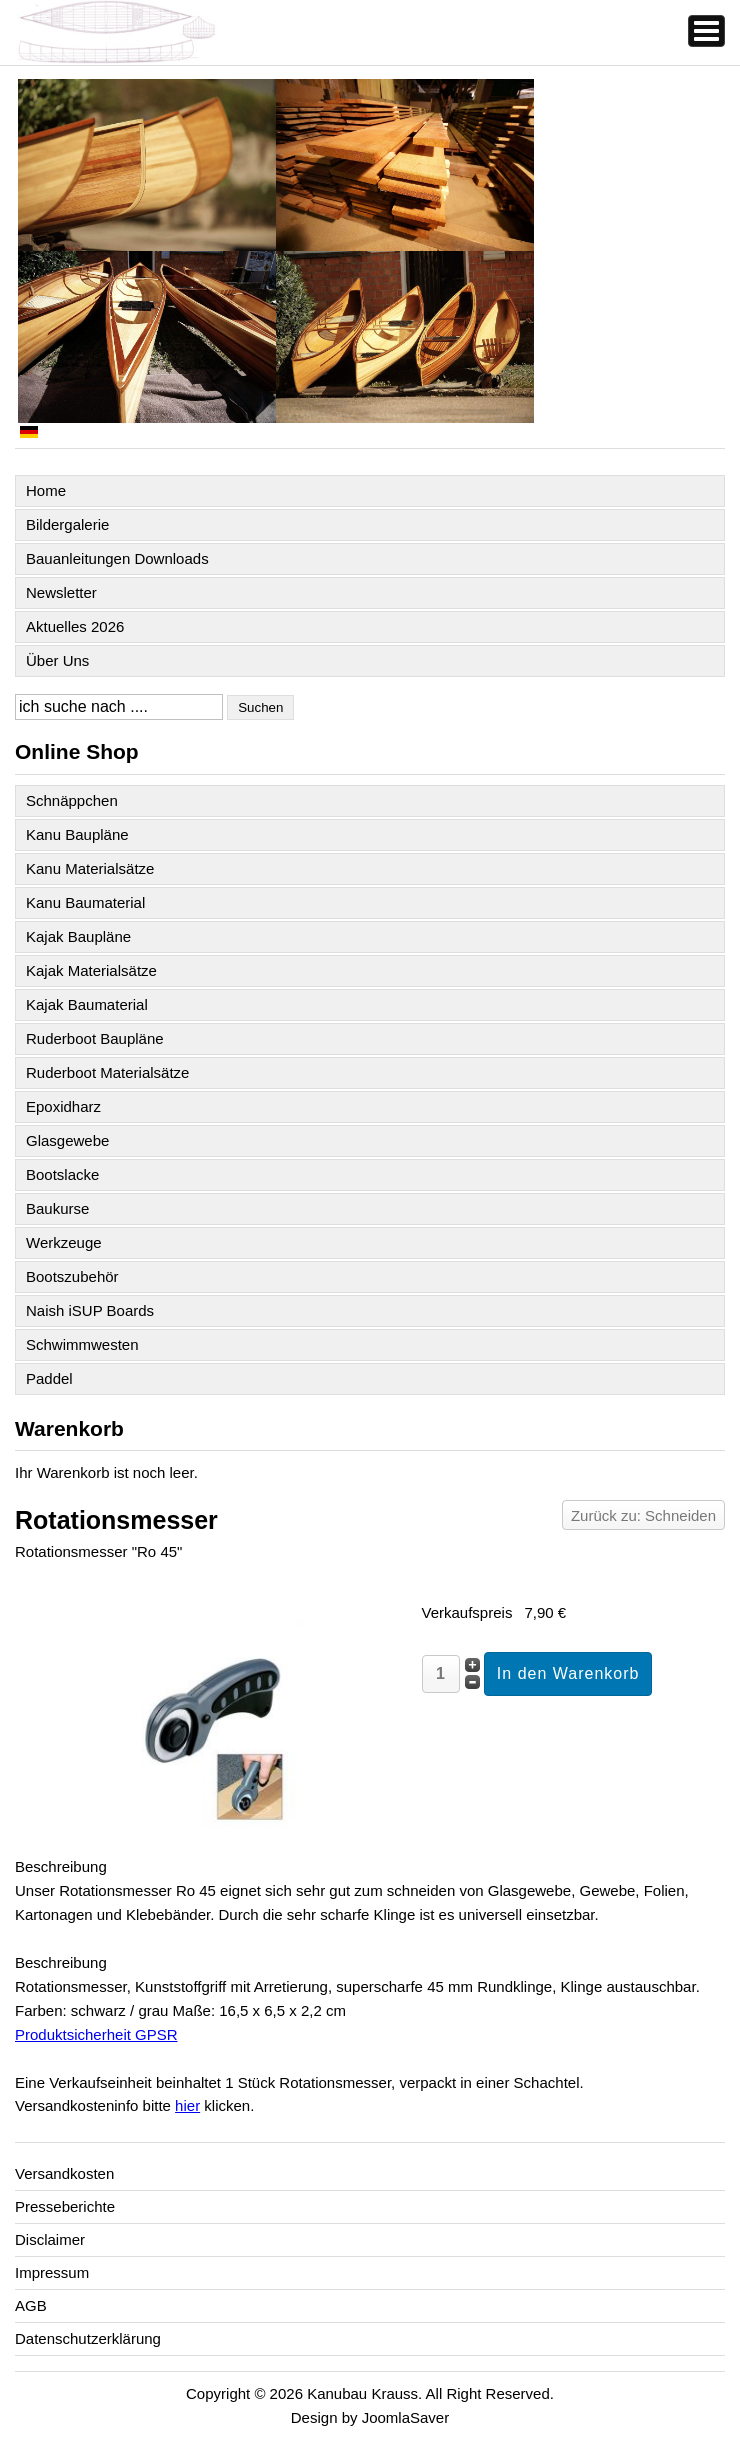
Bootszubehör (72, 1276)
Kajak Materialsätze (91, 970)
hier (187, 2105)
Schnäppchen (72, 800)
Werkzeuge (64, 1242)
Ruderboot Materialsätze (107, 1072)
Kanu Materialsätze (90, 868)
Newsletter (61, 592)
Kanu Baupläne (77, 834)
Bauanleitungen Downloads (117, 558)
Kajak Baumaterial (87, 1004)
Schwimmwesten (82, 1344)
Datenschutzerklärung (88, 2338)
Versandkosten (64, 2173)
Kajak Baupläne (78, 936)
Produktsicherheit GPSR (96, 2034)
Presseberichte (65, 2206)
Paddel (49, 1378)
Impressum (52, 2272)
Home (46, 490)
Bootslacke (62, 1174)
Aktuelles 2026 (75, 626)
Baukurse (57, 1208)
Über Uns (57, 660)
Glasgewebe (67, 1140)
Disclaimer (50, 2239)
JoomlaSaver (406, 2417)
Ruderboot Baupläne (95, 1038)
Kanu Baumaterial (85, 902)
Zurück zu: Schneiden (643, 1515)
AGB (31, 2305)
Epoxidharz (63, 1106)
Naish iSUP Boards (90, 1310)
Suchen (260, 707)
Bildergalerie (67, 524)
